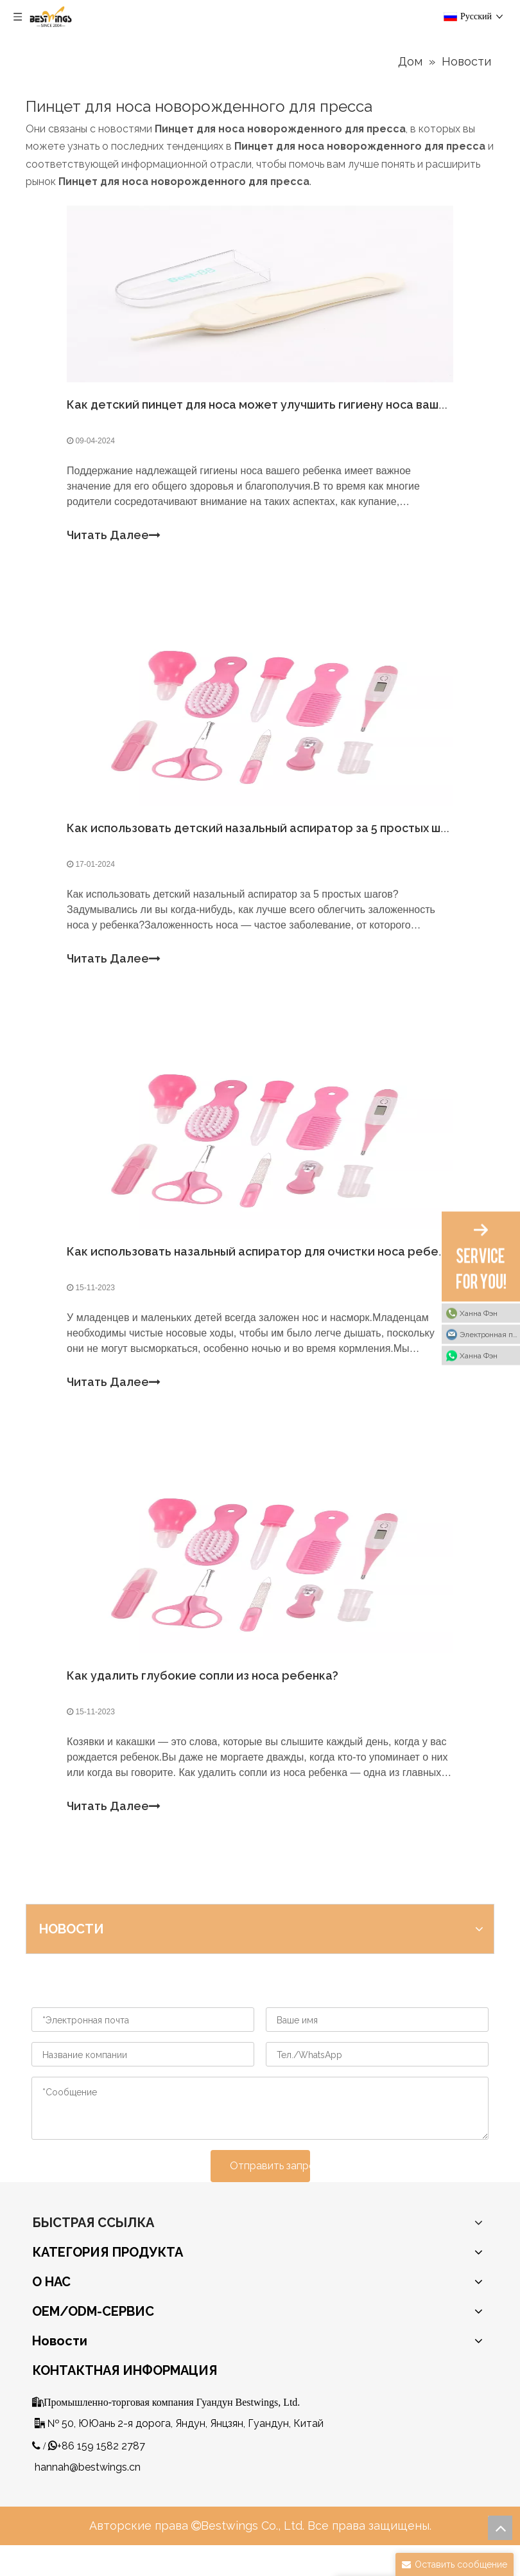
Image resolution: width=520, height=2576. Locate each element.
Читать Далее (117, 539)
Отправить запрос (270, 2196)
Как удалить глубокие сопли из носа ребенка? (206, 1702)
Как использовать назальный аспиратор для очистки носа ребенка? (269, 1270)
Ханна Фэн (479, 1312)
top (500, 2528)
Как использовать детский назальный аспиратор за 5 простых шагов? (273, 839)
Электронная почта (490, 1333)
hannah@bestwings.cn (88, 2497)
